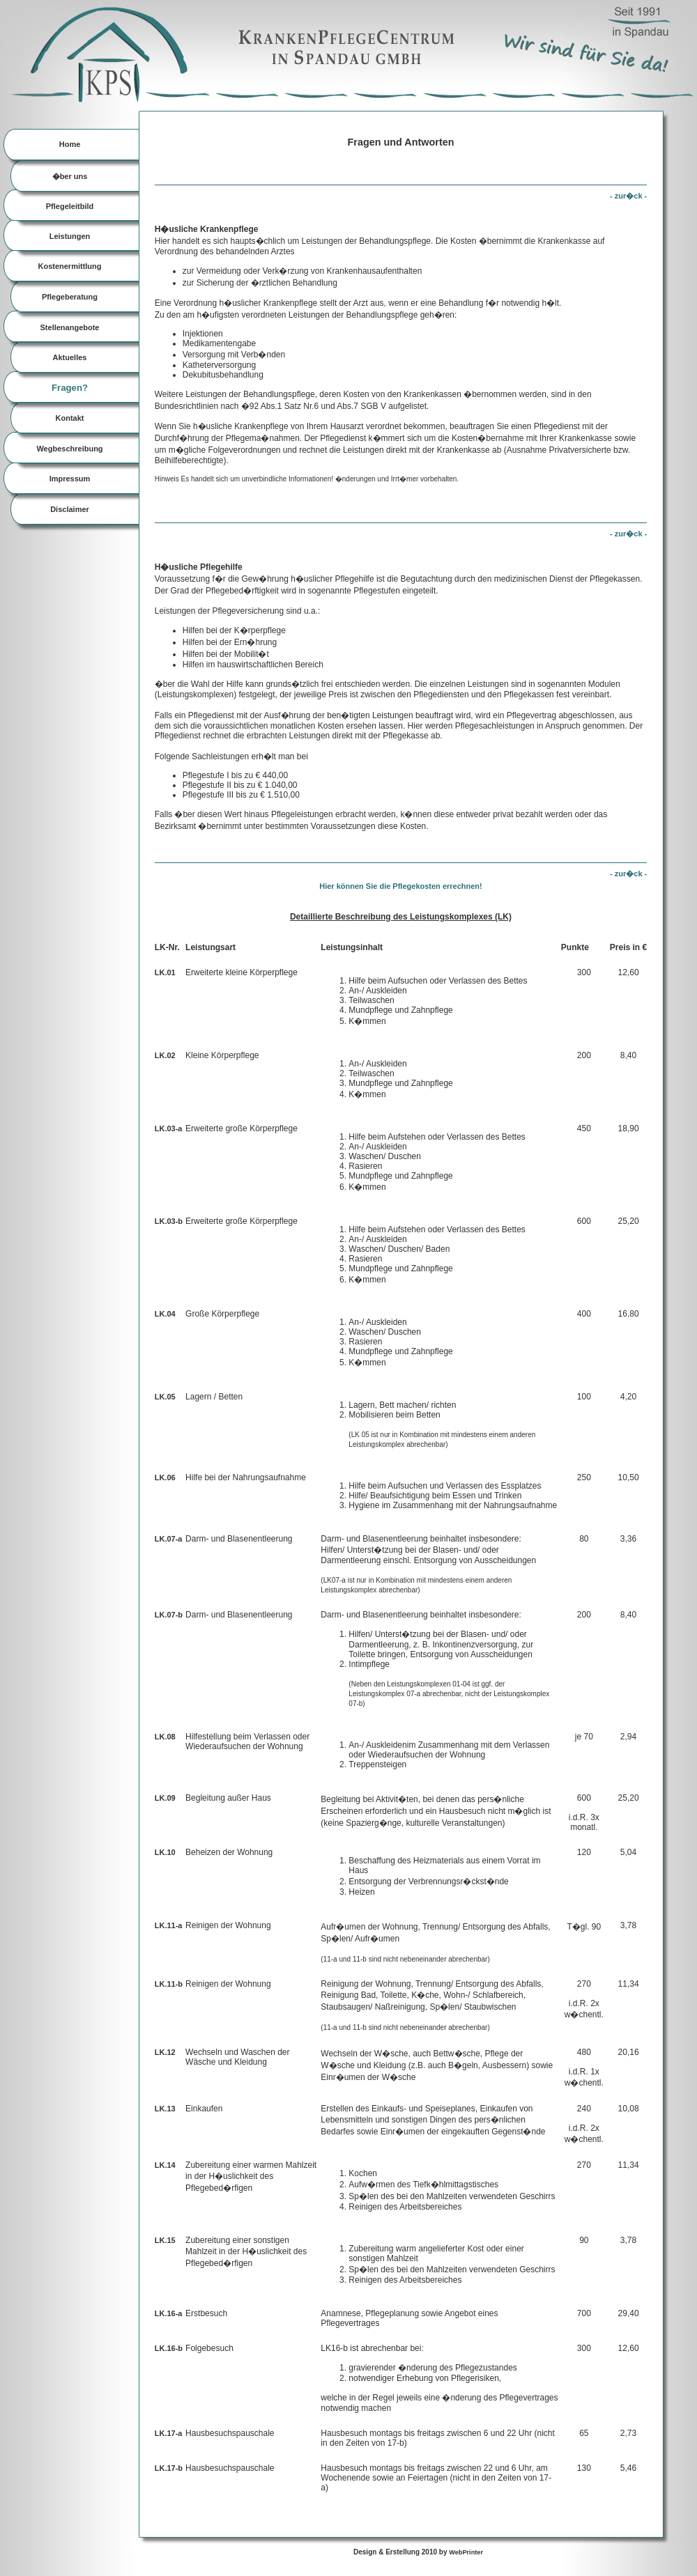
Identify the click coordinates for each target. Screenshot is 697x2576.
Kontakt (70, 418)
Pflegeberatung (70, 297)
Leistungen (70, 236)
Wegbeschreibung (69, 448)
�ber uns (70, 176)
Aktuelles (70, 357)
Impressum (70, 478)
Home (70, 144)
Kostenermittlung (69, 266)
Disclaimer (69, 509)
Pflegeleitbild (69, 206)
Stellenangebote (70, 327)
